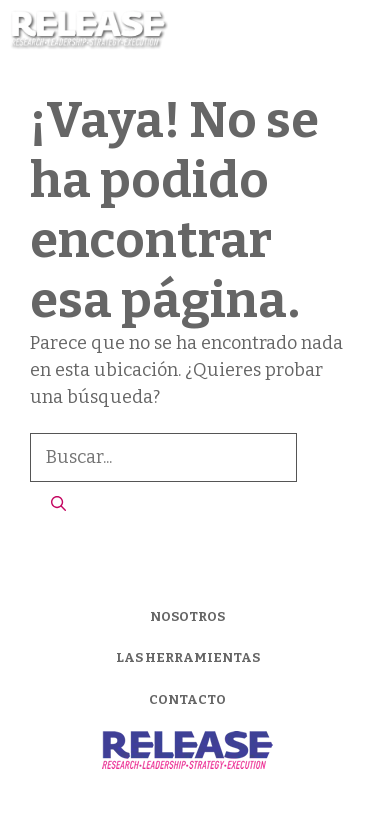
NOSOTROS (187, 616)
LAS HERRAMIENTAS (188, 657)
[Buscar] (58, 504)
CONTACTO (187, 699)
